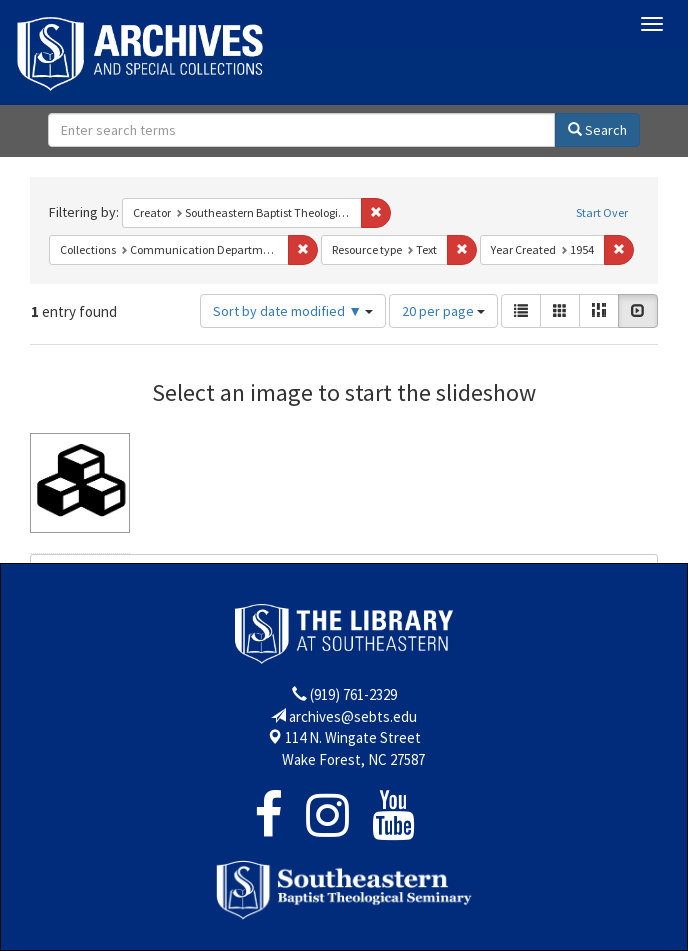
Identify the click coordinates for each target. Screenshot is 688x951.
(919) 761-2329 (353, 694)
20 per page (443, 311)
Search (597, 130)
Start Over (602, 212)
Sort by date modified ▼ (293, 311)
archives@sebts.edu (353, 716)
